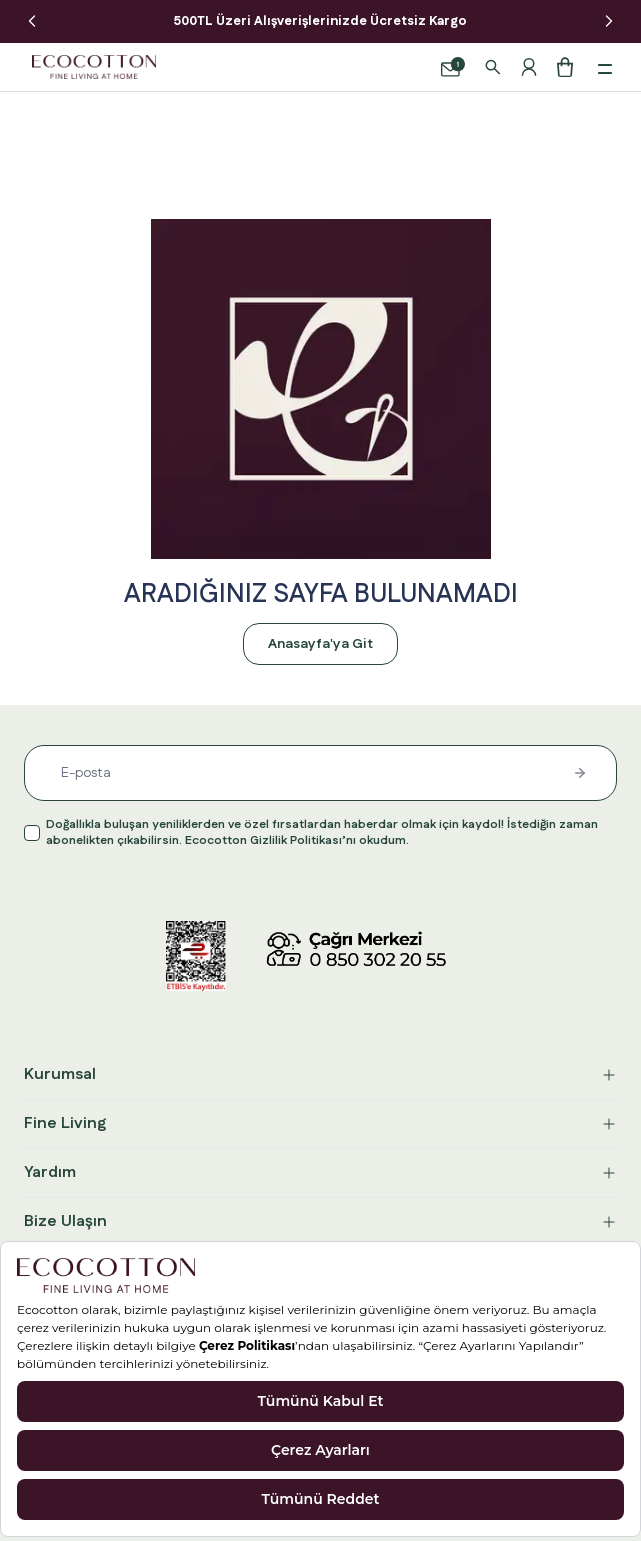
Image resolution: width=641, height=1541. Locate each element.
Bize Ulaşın (320, 1221)
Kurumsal (320, 1074)
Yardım (320, 1172)
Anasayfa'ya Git (320, 644)
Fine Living (320, 1123)
